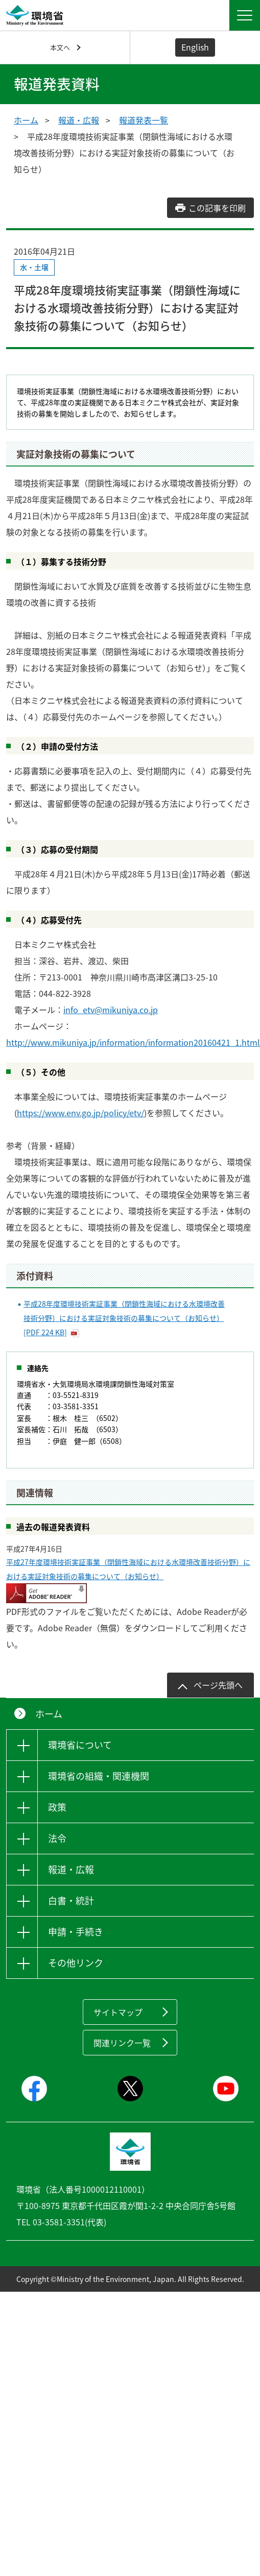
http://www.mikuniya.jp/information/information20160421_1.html (133, 1042)
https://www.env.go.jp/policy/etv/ (80, 1113)
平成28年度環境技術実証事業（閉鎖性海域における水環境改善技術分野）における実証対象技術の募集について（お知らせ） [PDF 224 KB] (124, 1317)
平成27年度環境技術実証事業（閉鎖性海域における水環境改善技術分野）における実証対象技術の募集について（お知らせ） (128, 1569)
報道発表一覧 (143, 120)
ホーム (26, 120)
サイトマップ (118, 2012)
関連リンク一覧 (122, 2043)
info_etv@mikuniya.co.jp (110, 1009)
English (195, 47)
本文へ (60, 47)
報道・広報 (78, 120)
